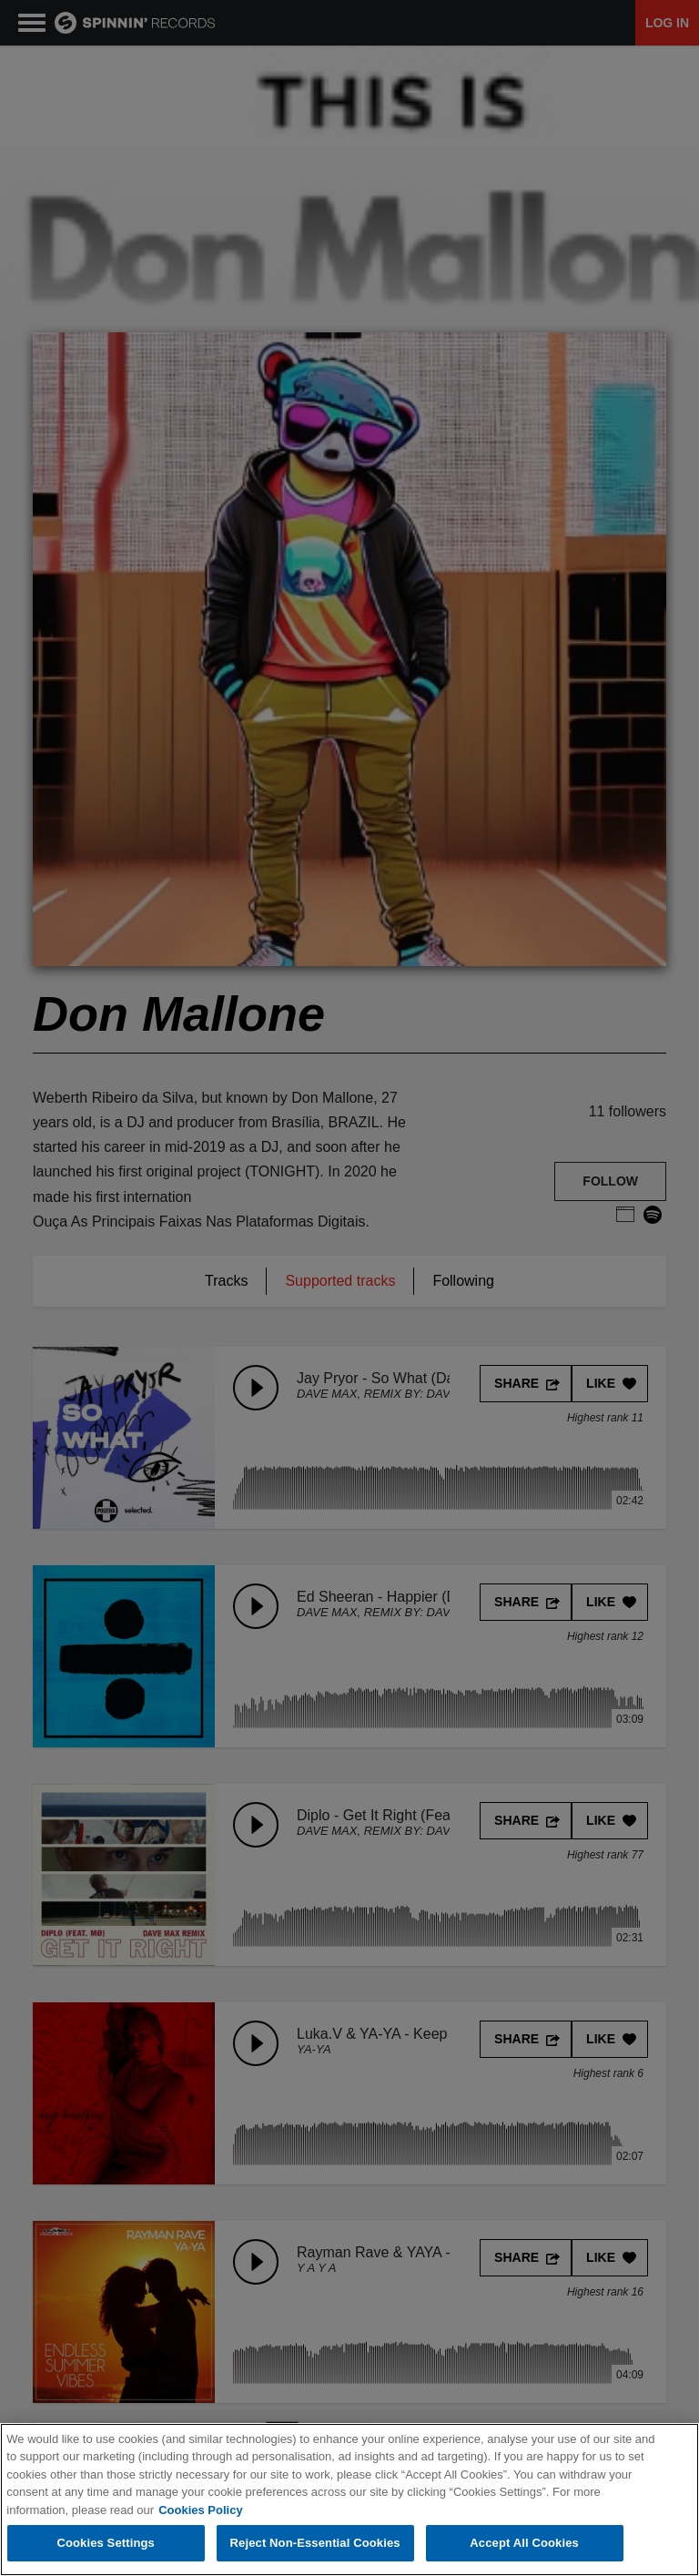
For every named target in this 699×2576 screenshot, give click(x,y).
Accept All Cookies (524, 2544)
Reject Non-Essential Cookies (315, 2544)
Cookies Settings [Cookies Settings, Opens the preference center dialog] (105, 2544)
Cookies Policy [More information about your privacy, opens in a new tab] (200, 2511)
